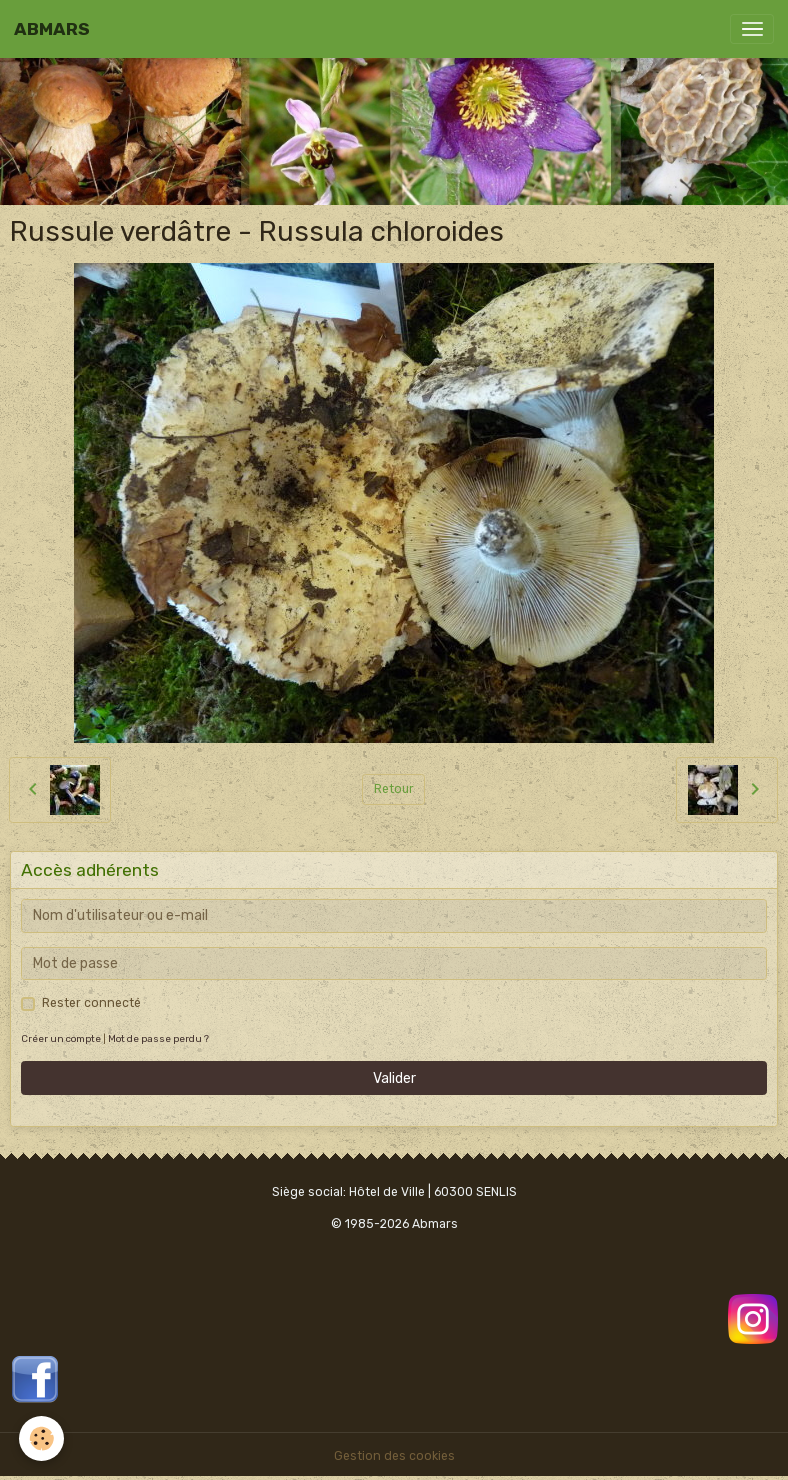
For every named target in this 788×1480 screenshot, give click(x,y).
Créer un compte (61, 1038)
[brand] (52, 29)
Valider (394, 1078)
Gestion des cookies (394, 1456)
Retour (394, 789)
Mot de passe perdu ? (158, 1038)
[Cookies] (42, 1438)
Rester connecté (91, 1003)
